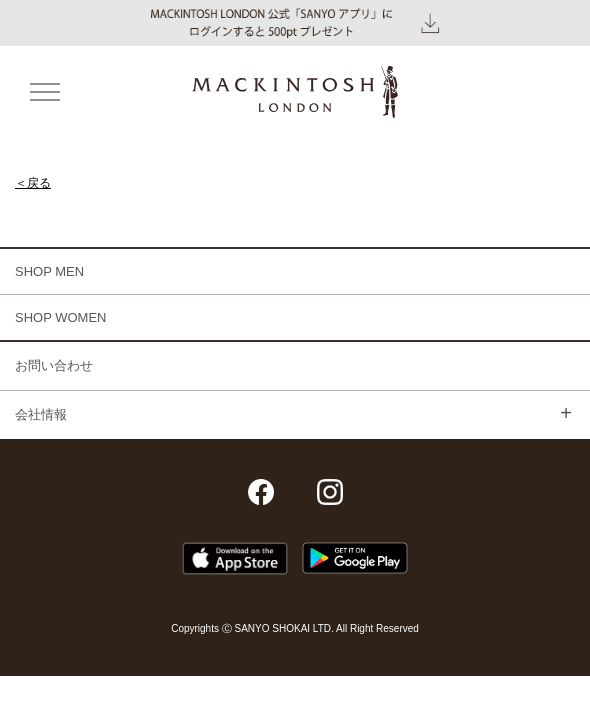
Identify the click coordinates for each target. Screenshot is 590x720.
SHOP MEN (49, 271)
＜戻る (33, 183)
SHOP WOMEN (61, 317)
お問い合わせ (54, 365)
